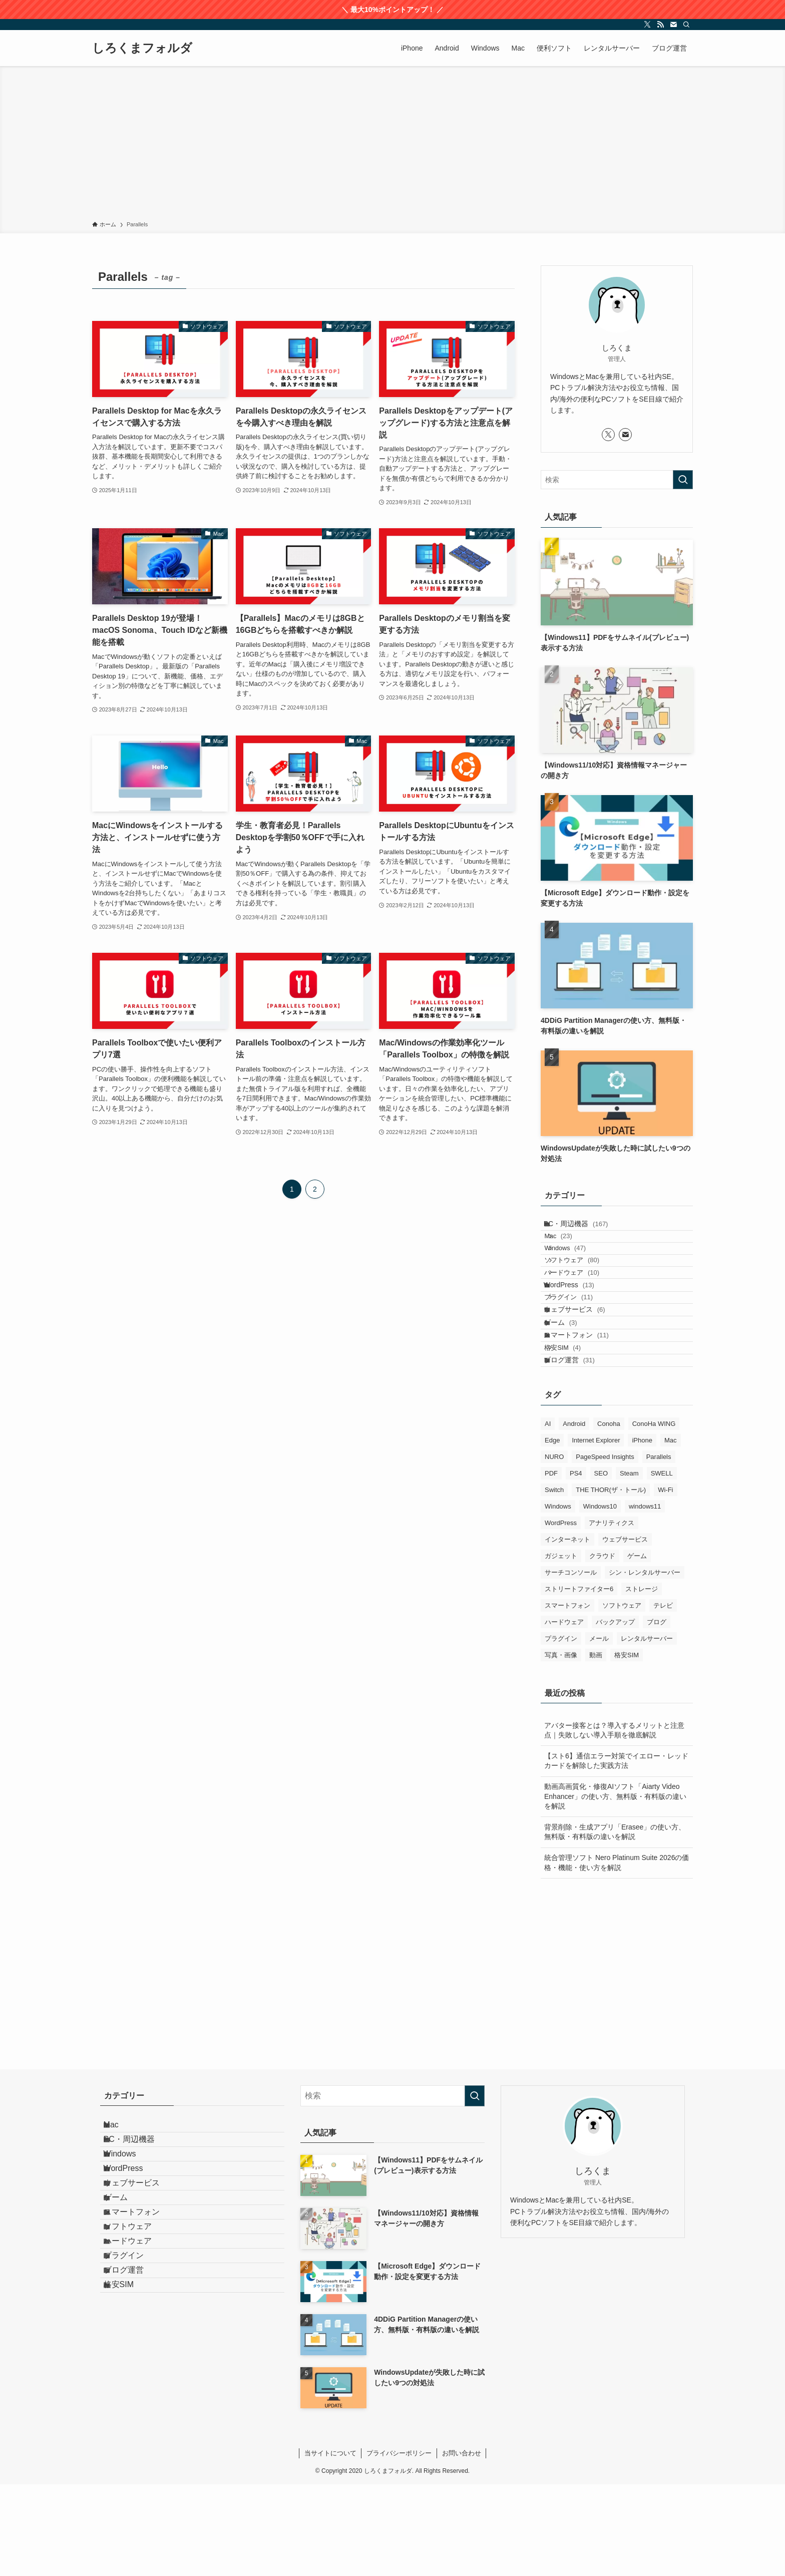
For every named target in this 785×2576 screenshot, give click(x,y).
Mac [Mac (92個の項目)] (670, 1532)
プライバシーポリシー (399, 2544)
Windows (577, 1267)
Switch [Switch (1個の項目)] (554, 1581)
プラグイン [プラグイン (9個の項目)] (561, 1730)
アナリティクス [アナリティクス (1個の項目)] (611, 1614)
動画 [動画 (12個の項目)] (595, 1746)
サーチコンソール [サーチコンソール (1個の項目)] (571, 1664)
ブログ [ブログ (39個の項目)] (656, 1713)
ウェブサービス (584, 1366)
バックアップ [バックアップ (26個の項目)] (615, 1713)
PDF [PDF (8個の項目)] (551, 1565)
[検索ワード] (617, 479)
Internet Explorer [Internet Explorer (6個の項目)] (596, 1532)
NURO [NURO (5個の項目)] (554, 1548)
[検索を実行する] (683, 479)
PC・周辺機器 (585, 1228)
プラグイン (581, 1345)
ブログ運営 (578, 1447)
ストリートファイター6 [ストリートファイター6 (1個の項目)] (579, 1680)
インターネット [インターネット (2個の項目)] (567, 1631)
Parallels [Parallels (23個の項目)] (658, 1548)
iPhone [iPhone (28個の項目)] (642, 1532)
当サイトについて (330, 2544)
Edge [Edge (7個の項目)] (552, 1532)
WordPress (578, 1326)
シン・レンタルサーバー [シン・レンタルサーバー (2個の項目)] (644, 1664)
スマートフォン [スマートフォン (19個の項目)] (567, 1697)
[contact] (673, 24)
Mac (570, 1248)
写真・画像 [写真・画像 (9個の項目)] (561, 1746)
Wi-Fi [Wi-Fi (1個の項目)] (665, 1581)
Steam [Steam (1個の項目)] (629, 1565)
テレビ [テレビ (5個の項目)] (663, 1697)
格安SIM (575, 1427)
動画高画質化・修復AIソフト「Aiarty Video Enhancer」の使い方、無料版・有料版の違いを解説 (615, 1888)
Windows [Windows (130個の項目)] (558, 1598)
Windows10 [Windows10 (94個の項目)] (600, 1598)
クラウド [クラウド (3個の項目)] (602, 1647)
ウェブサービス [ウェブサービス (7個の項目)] (625, 1631)
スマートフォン (585, 1407)
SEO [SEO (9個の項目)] (601, 1565)
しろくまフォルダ (142, 48)
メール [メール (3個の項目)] (599, 1730)
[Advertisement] (392, 145)
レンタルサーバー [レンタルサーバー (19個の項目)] (647, 1730)
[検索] (686, 24)
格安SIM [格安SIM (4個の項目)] (626, 1746)
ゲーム (570, 1386)
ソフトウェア (584, 1286)
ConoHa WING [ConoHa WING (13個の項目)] (654, 1515)
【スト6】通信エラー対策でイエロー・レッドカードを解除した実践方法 (616, 1853)
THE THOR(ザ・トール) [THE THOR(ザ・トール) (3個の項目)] (611, 1581)
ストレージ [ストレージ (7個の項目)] (641, 1680)
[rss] (660, 24)
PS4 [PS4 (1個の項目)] (576, 1565)
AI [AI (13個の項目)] (548, 1515)
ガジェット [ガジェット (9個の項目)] (561, 1647)
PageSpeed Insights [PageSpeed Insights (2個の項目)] (605, 1548)
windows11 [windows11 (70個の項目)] (645, 1598)
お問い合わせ (461, 2544)
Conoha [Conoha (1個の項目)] (608, 1515)
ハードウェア (584, 1305)
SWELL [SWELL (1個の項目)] (662, 1565)
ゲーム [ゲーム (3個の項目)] (637, 1647)
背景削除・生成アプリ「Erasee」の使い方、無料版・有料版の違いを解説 (614, 1924)
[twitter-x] (647, 24)
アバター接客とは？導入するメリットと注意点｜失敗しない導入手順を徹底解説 (614, 1822)
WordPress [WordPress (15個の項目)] (561, 1614)
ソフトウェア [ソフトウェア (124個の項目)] (621, 1697)
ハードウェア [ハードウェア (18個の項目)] (564, 1713)
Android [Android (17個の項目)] (574, 1515)
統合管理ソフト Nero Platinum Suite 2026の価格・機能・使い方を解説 (616, 1954)
